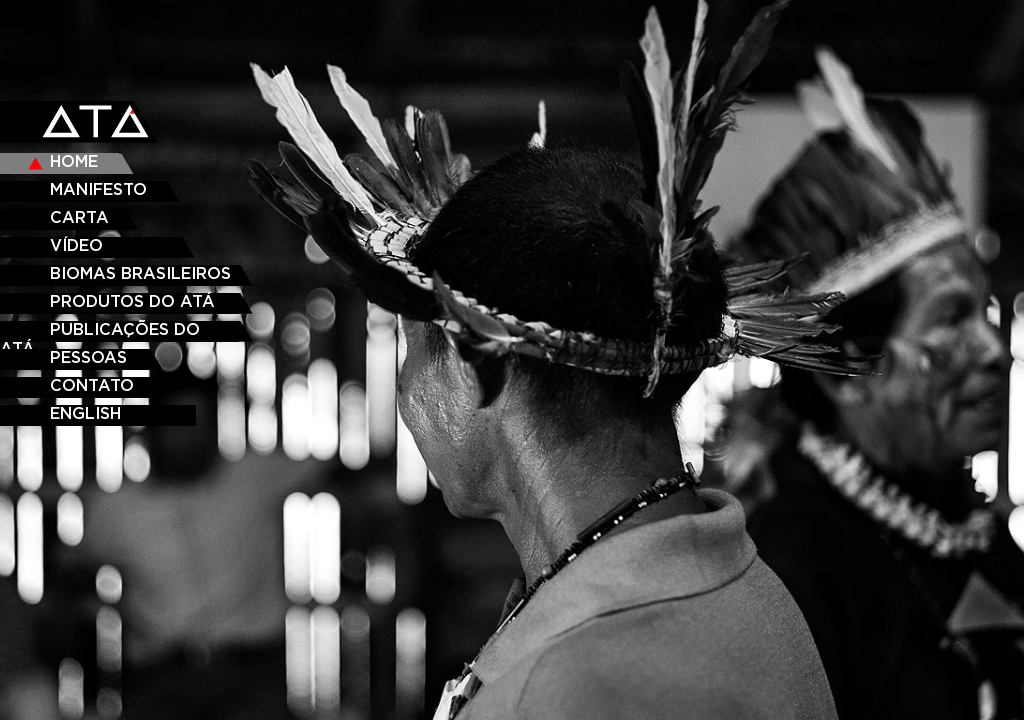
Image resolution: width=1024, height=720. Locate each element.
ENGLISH (85, 414)
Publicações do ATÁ (100, 332)
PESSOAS (88, 358)
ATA (98, 123)
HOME (74, 162)
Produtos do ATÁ (132, 302)
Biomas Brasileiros (140, 274)
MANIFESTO (98, 190)
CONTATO (92, 386)
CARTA (79, 218)
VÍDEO (76, 246)
